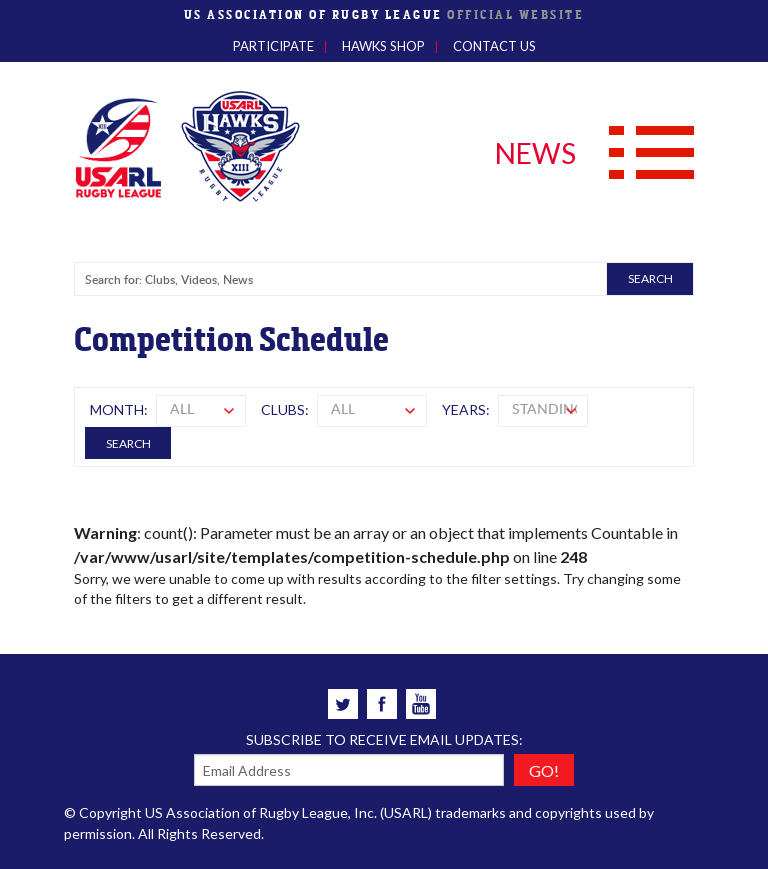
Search (128, 443)
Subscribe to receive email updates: (384, 739)
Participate (273, 46)
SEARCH (650, 278)
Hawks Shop (383, 46)
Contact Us (494, 46)
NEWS (535, 153)
